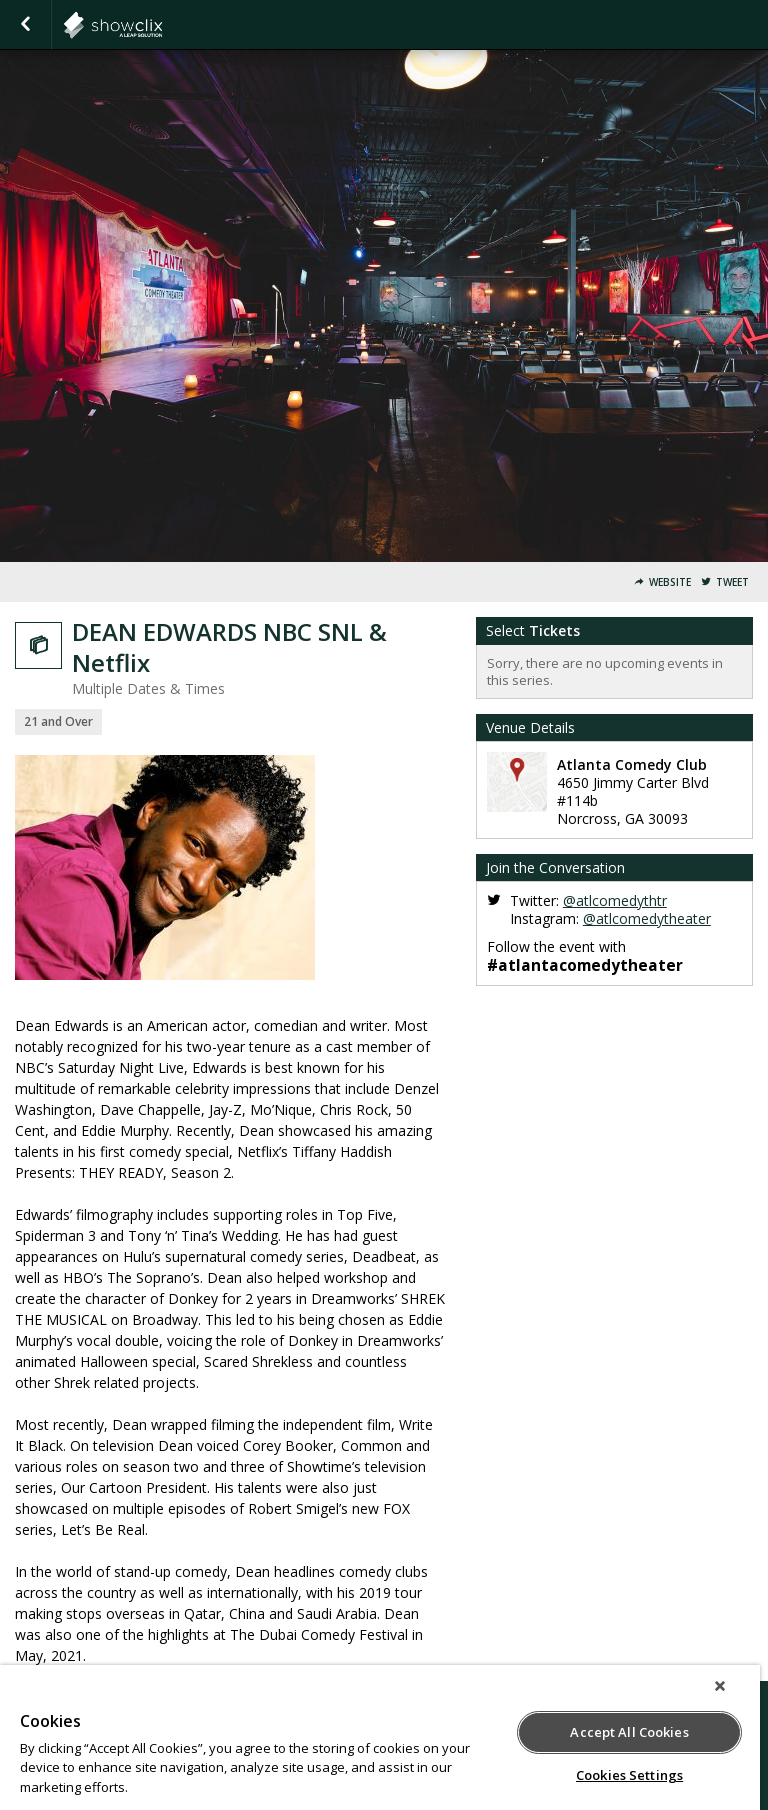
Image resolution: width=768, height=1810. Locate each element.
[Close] (720, 1686)
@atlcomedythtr (615, 900)
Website (670, 582)
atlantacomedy (162, 25)
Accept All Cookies (629, 1732)
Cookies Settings (629, 1775)
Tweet (732, 582)
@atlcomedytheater (647, 918)
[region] (380, 1737)
